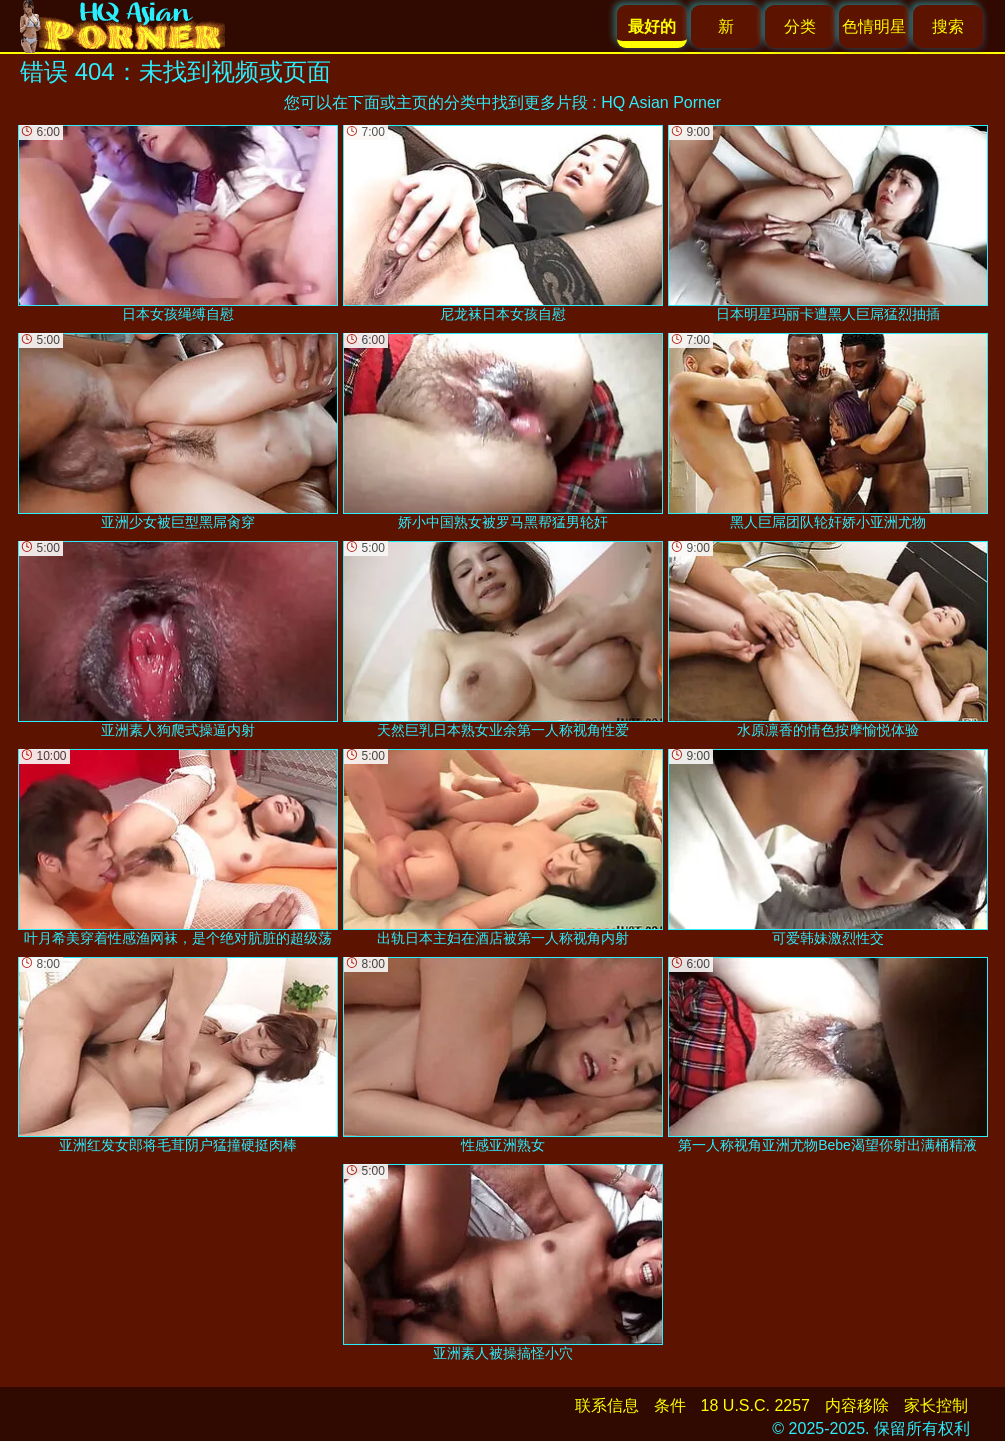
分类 (800, 26)
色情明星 (874, 26)
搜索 (948, 26)
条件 (670, 1405)
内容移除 (857, 1405)
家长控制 (936, 1405)
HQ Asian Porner (661, 102)
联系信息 (607, 1405)
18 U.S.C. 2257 (755, 1405)
